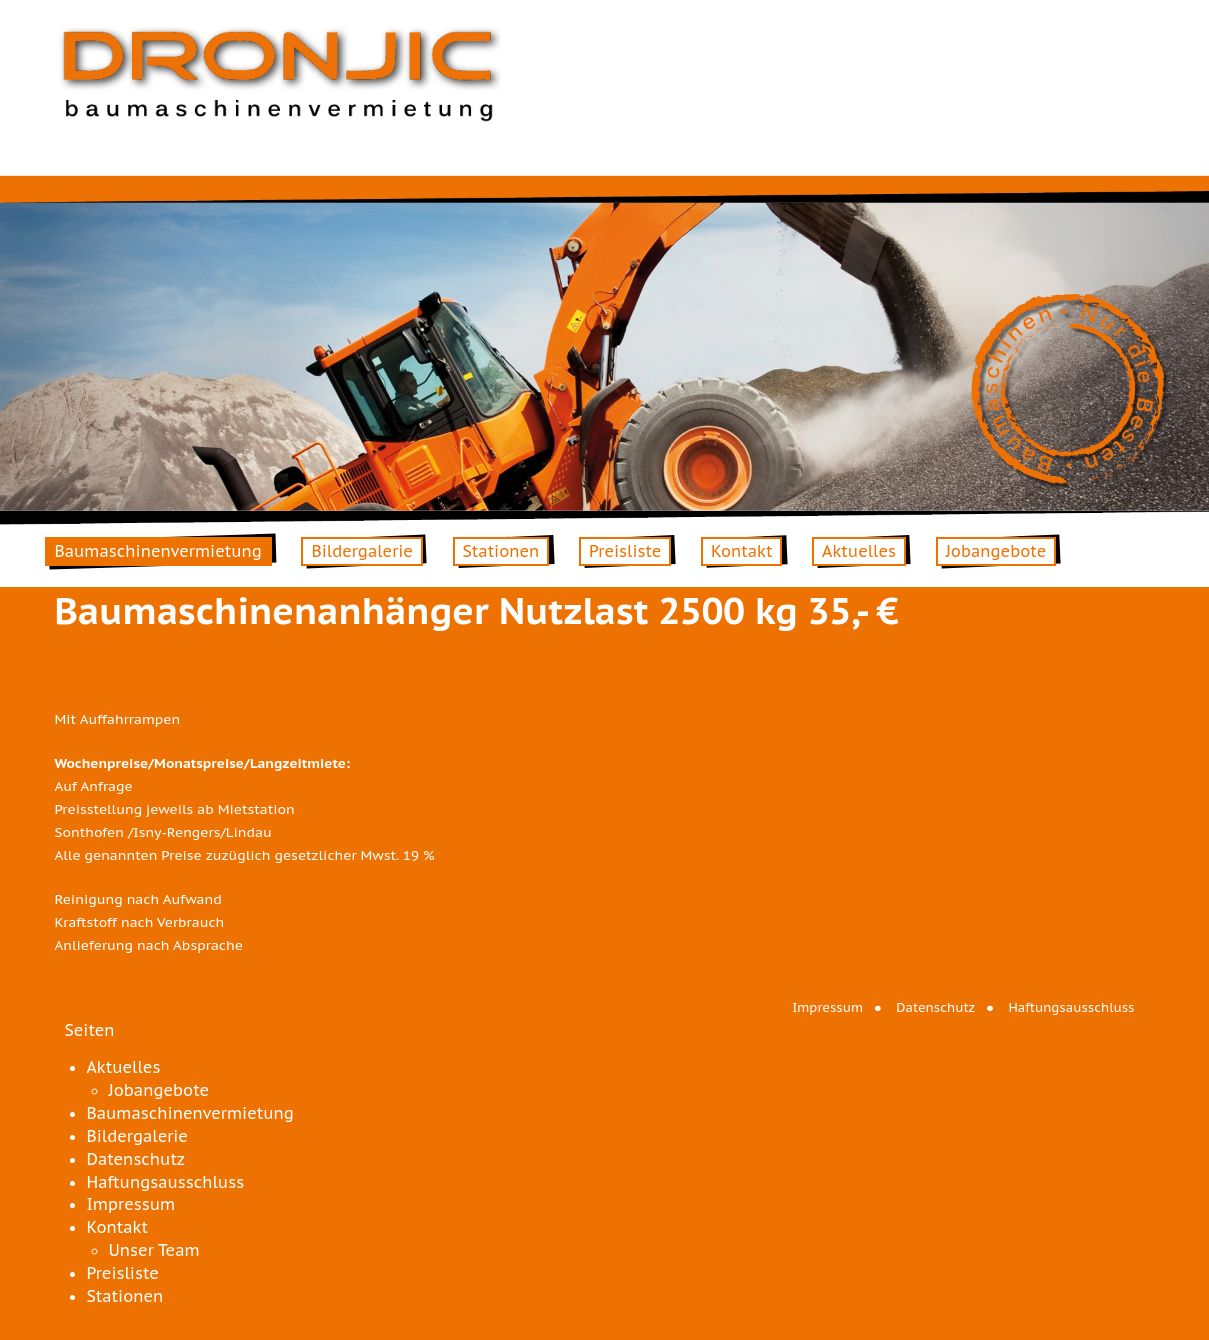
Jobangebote (996, 551)
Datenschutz (935, 1007)
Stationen (501, 551)
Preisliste (625, 551)
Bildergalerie (361, 551)
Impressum (827, 1007)
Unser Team (154, 1250)
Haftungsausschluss (1071, 1007)
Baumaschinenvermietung (158, 551)
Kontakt (741, 551)
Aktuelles (859, 551)
